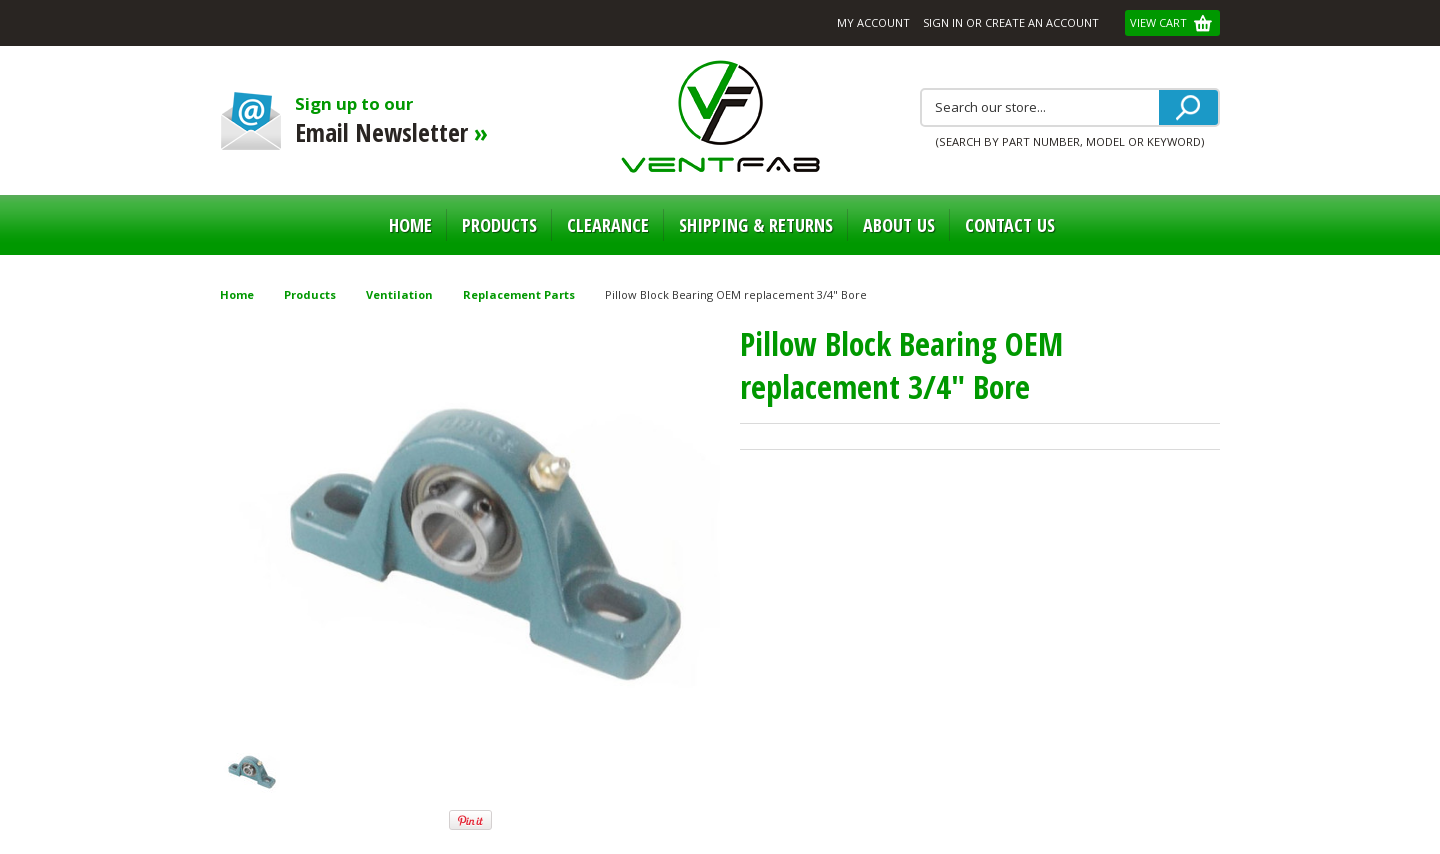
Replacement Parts (519, 294)
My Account (873, 22)
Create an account (1042, 22)
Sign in (943, 22)
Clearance (608, 225)
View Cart (1160, 22)
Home (410, 225)
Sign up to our (407, 120)
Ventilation (399, 294)
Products (499, 225)
